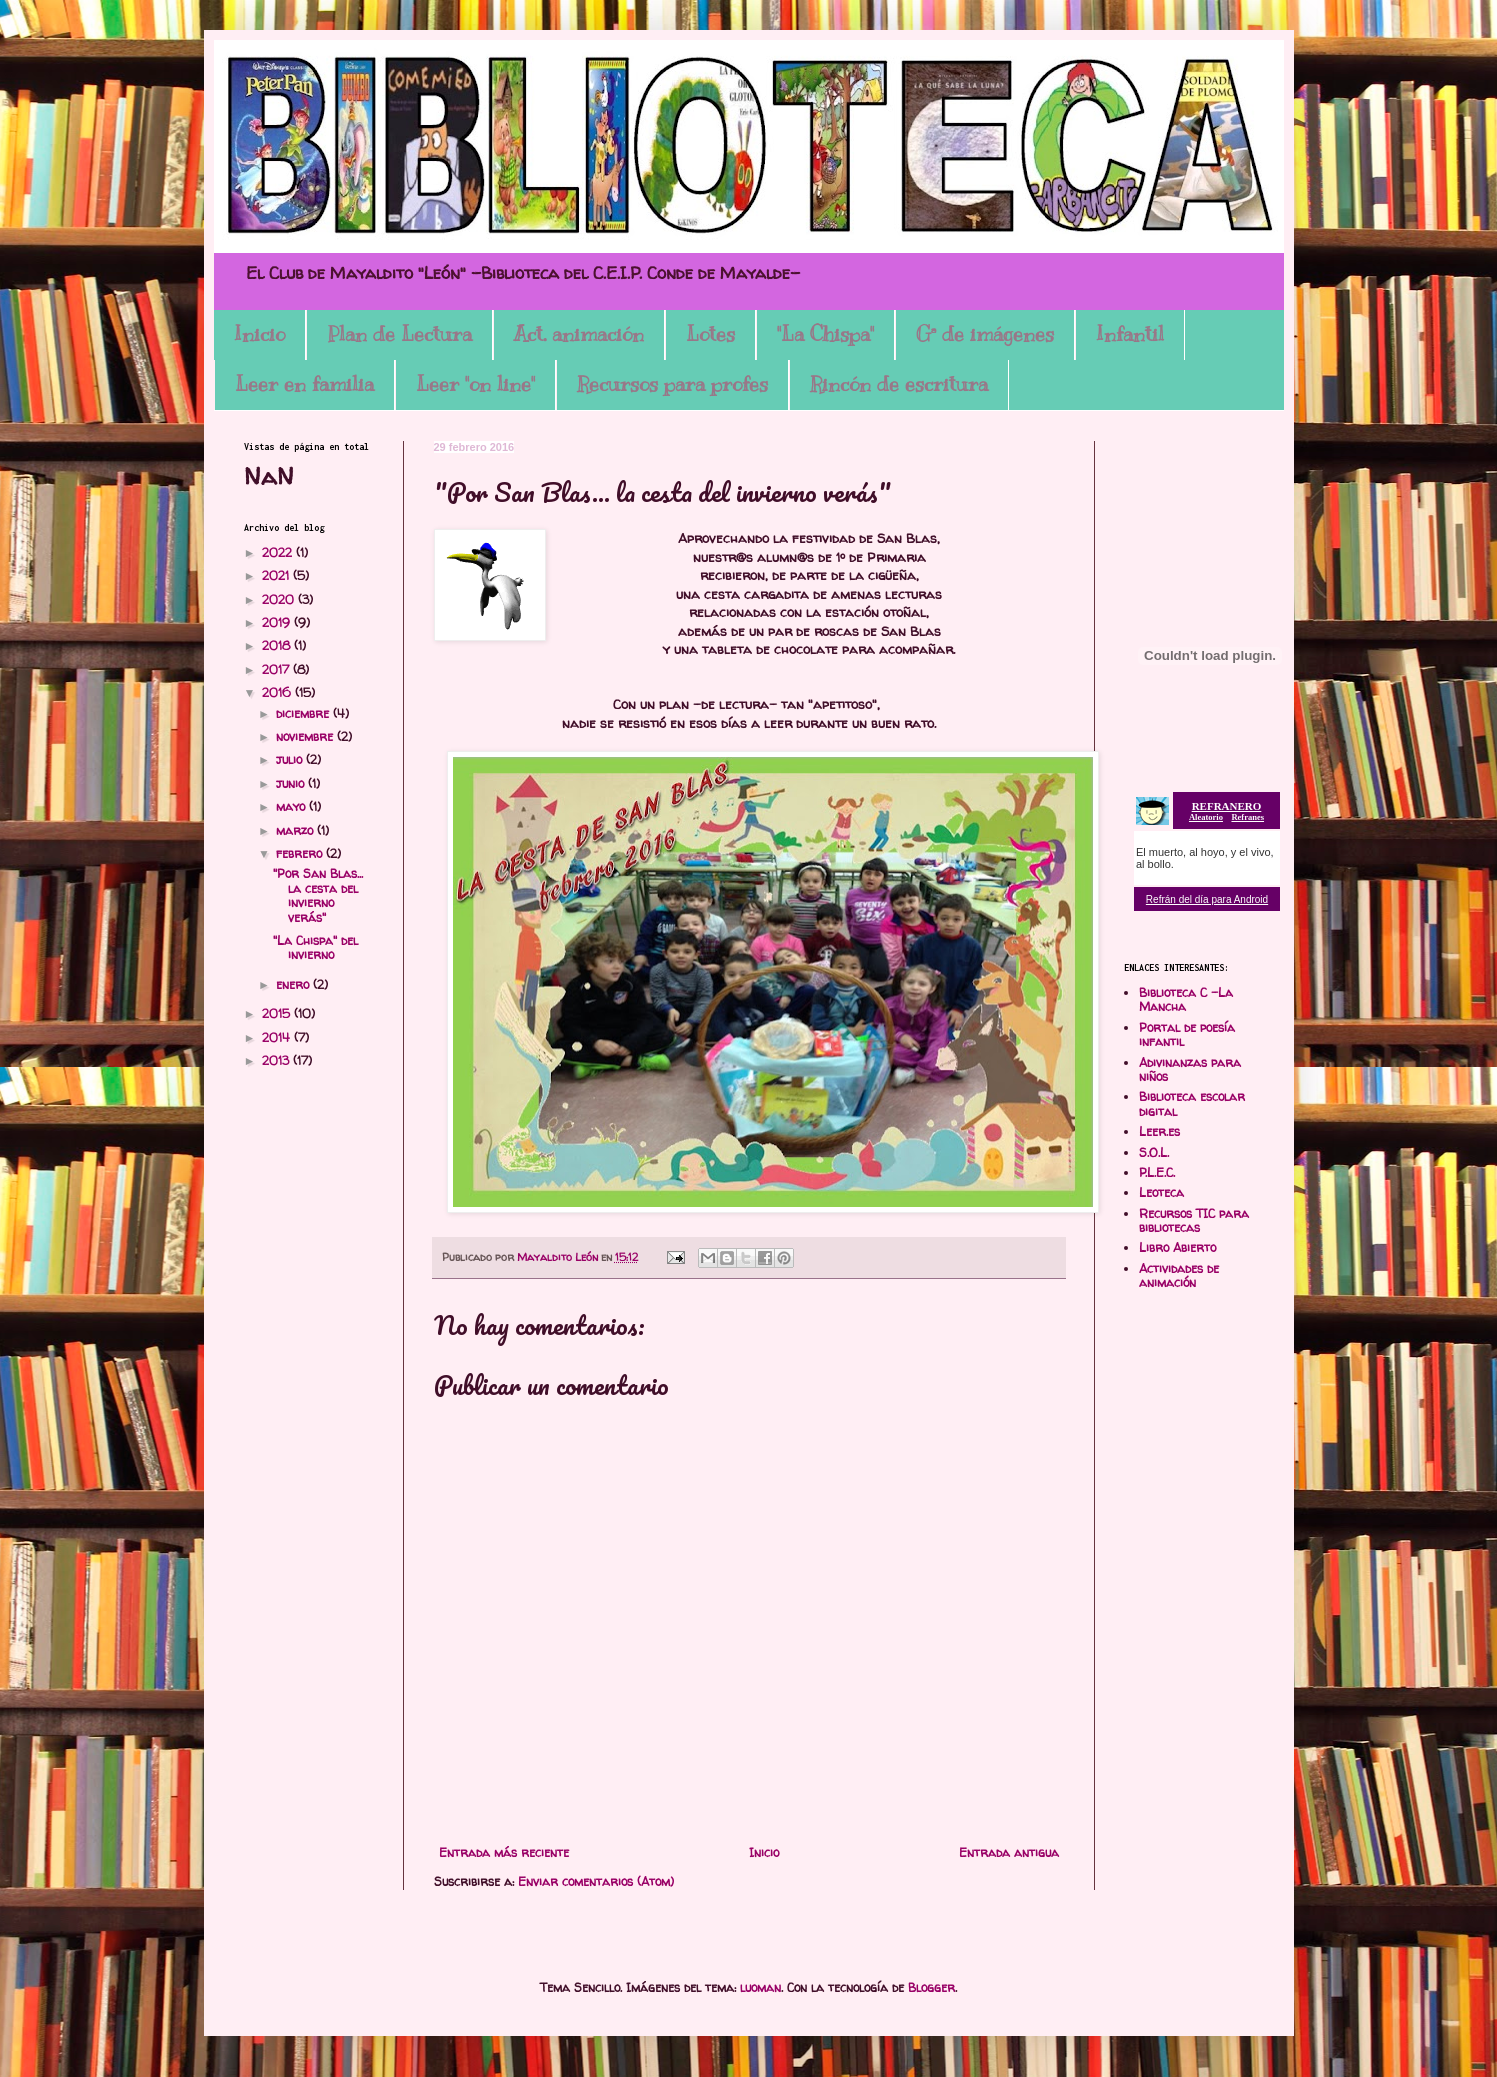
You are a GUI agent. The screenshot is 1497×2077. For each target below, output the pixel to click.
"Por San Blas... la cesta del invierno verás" (318, 895)
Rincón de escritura (899, 384)
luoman (760, 1987)
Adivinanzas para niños (1190, 1069)
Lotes (710, 334)
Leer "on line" (475, 384)
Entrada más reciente (504, 1852)
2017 (277, 669)
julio (291, 759)
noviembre (306, 736)
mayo (292, 806)
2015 (278, 1013)
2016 (278, 692)
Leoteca (1161, 1192)
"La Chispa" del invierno (315, 947)
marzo (296, 830)
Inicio (259, 334)
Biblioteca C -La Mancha (1186, 999)
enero (294, 984)
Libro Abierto (1177, 1247)
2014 (278, 1037)
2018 (278, 645)
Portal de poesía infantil (1187, 1034)
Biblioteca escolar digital (1192, 1103)
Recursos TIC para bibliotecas (1194, 1220)
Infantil (1130, 334)
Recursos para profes (672, 384)
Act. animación (579, 334)
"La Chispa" (825, 334)
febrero (301, 853)
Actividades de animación (1179, 1275)
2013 (277, 1060)
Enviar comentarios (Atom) (596, 1881)
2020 (280, 599)
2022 (279, 552)
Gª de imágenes (985, 334)
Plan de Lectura (399, 334)
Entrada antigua (1009, 1852)
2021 (277, 575)
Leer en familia (304, 384)
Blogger (931, 1987)
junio (292, 783)
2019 (278, 622)
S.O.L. (1154, 1152)
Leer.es (1159, 1131)
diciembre (304, 713)
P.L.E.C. (1157, 1172)
